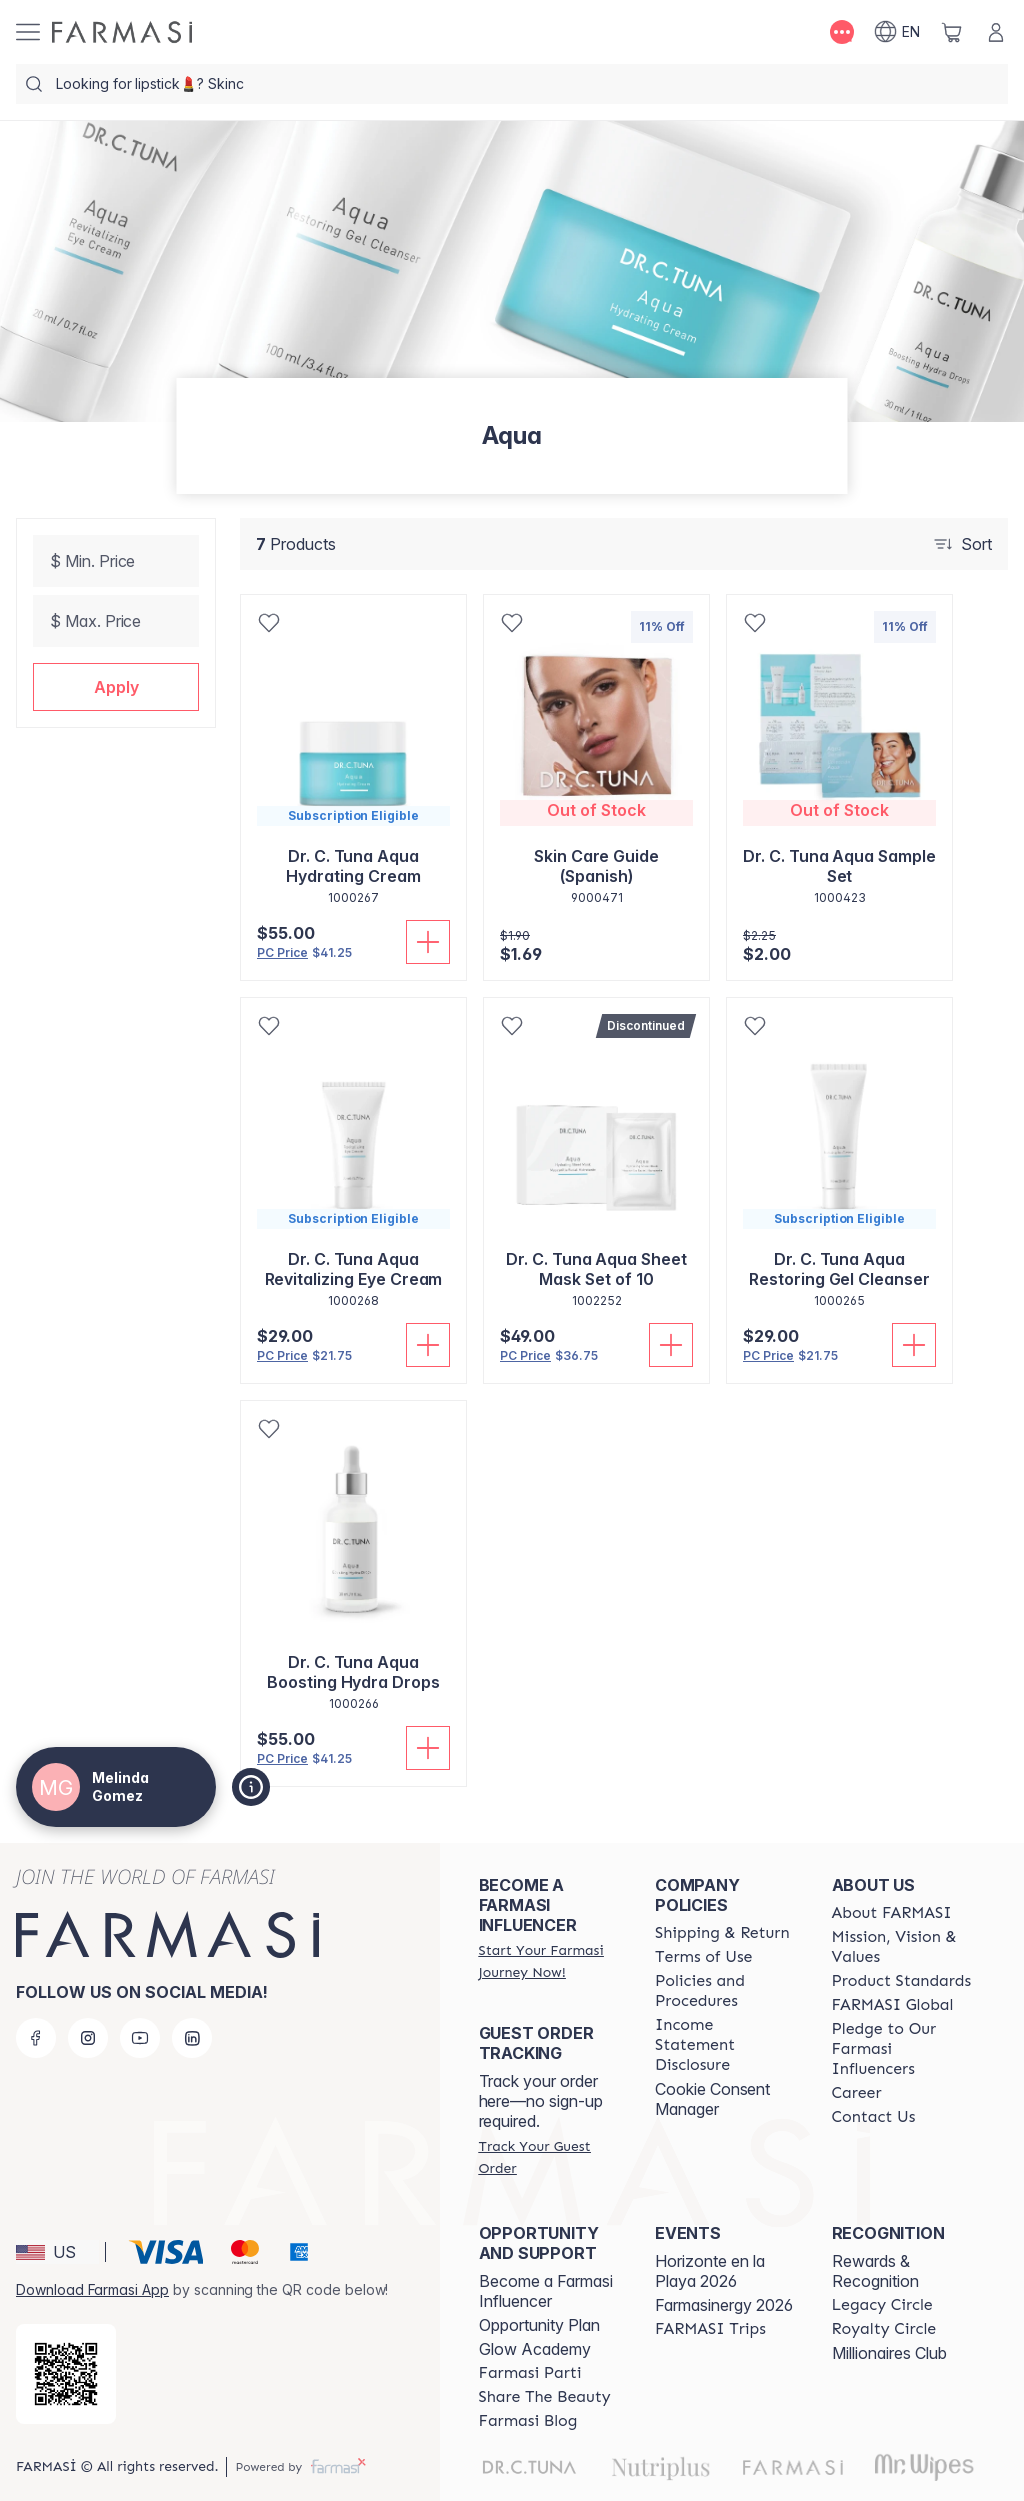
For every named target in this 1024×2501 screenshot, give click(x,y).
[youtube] (140, 2038)
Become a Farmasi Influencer (546, 2291)
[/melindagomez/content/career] (857, 2093)
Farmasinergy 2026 (724, 2305)
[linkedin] (192, 2038)
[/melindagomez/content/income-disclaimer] (725, 2045)
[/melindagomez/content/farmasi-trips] (710, 2329)
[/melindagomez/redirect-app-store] (66, 2374)
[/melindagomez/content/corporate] (893, 2005)
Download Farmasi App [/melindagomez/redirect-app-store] (92, 2289)
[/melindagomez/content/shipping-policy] (722, 1933)
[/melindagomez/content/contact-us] (874, 2117)
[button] (116, 687)
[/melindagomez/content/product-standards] (902, 1981)
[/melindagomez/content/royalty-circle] (884, 2329)
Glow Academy (535, 2349)
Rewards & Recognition (875, 2271)
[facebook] (36, 2038)
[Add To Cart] (428, 942)
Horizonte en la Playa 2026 (710, 2271)
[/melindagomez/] (122, 32)
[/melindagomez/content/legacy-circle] (882, 2305)
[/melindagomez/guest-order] (549, 2157)
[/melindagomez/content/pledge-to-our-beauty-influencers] (902, 2049)
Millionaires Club (889, 2353)
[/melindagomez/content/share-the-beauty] (545, 2397)
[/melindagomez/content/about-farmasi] (892, 1913)
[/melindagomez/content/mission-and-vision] (902, 1947)
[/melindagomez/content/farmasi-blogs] (528, 2421)
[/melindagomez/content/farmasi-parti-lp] (530, 2373)
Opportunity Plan (539, 2325)
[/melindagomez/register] (549, 1961)
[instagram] (88, 2038)
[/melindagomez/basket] (952, 32)
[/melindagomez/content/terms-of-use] (703, 1957)
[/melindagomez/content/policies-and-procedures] (725, 1991)
